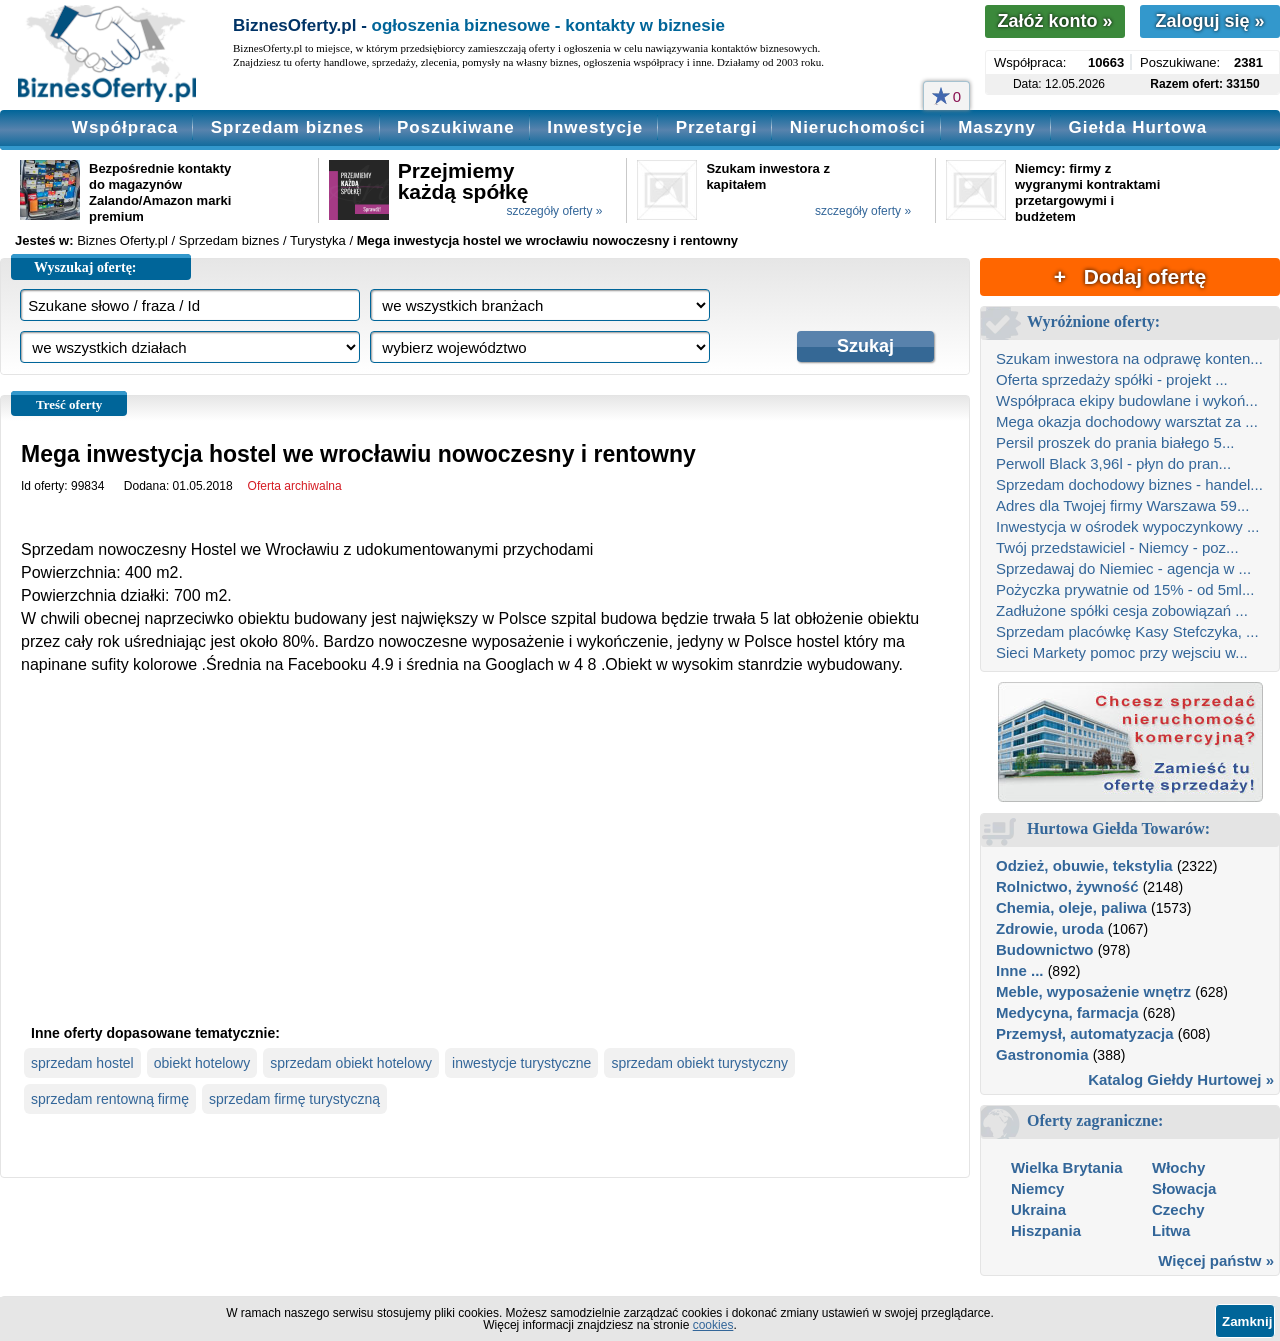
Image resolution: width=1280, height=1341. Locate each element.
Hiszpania (1046, 1230)
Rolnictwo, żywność (1067, 886)
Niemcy (1037, 1188)
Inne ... (1020, 970)
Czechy (1178, 1209)
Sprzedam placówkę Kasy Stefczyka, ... (1127, 631)
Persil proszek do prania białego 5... (1115, 442)
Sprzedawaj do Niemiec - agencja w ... (1123, 568)
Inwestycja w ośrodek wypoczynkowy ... (1127, 526)
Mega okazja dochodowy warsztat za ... (1127, 421)
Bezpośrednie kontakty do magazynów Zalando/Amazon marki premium (160, 192)
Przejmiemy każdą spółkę (463, 181)
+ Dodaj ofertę (1130, 276)
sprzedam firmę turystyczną (294, 1099)
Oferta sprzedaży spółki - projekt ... (1112, 379)
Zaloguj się (1209, 21)
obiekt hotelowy (202, 1063)
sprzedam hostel (82, 1063)
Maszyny (997, 127)
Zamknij (1247, 1321)
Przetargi (717, 127)
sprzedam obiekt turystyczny (699, 1063)
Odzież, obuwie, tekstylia (1084, 865)
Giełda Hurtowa (1137, 127)
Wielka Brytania (1067, 1167)
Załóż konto (1054, 21)
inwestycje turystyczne (521, 1063)
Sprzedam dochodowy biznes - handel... (1129, 484)
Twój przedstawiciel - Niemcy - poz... (1117, 547)
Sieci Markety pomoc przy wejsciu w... (1122, 652)
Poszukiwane (456, 127)
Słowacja (1184, 1188)
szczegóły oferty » (554, 211)
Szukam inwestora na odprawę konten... (1129, 358)
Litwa (1171, 1230)
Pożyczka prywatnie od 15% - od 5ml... (1125, 589)
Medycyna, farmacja (1067, 1012)
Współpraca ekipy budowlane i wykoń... (1127, 400)
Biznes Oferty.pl (122, 240)
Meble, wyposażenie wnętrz (1093, 991)
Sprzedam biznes (288, 127)
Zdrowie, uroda (1050, 928)
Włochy (1178, 1167)
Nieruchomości (858, 127)
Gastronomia (1042, 1054)
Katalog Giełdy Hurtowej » (1181, 1079)
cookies (713, 1325)
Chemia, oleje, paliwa (1071, 907)
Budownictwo (1045, 949)
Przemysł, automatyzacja (1085, 1033)
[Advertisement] (485, 866)
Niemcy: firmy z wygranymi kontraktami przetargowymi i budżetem (1087, 192)
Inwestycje (595, 127)
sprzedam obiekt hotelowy (351, 1063)
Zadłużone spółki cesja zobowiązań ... (1122, 610)
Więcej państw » (1216, 1260)
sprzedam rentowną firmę (110, 1099)
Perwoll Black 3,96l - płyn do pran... (1113, 463)
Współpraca (125, 127)
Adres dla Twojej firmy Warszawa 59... (1122, 505)
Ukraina (1038, 1209)
